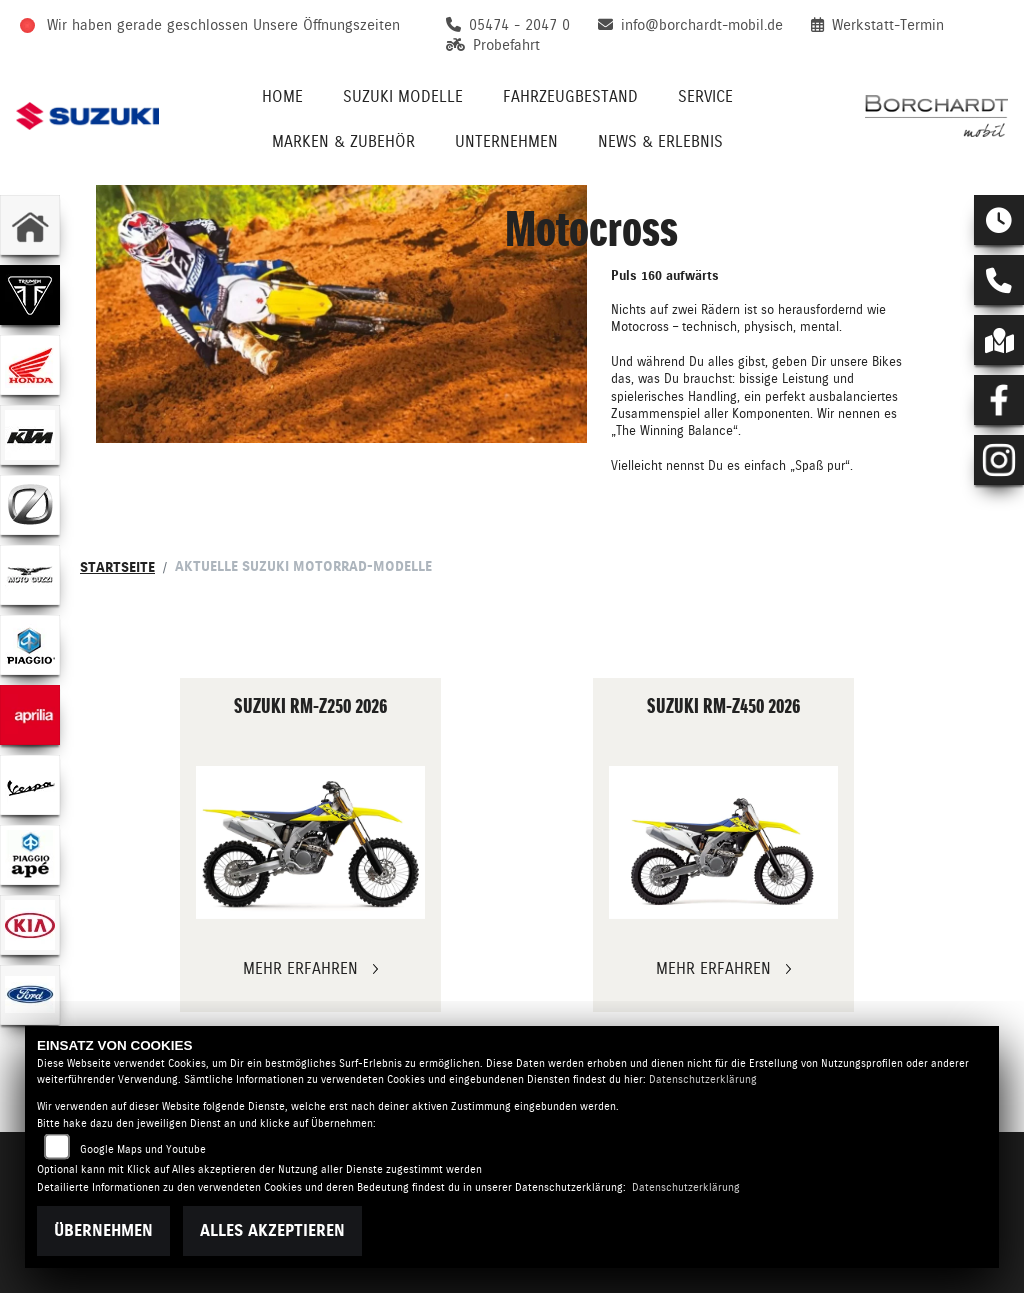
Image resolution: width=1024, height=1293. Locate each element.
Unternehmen (506, 141)
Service (705, 96)
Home (282, 96)
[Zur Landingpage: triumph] (30, 295)
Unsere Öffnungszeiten (326, 25)
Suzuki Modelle (403, 96)
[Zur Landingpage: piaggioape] (30, 855)
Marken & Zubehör (343, 141)
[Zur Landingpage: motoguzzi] (30, 575)
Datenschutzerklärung (703, 1079)
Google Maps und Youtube (143, 1149)
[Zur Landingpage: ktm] (30, 435)
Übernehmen (103, 1230)
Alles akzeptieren (272, 1230)
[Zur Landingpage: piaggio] (30, 645)
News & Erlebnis (660, 141)
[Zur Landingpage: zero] (30, 505)
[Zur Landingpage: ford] (30, 995)
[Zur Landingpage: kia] (30, 925)
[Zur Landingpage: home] (30, 225)
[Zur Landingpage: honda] (30, 365)
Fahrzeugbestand (570, 96)
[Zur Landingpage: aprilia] (30, 715)
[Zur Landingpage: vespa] (30, 785)
